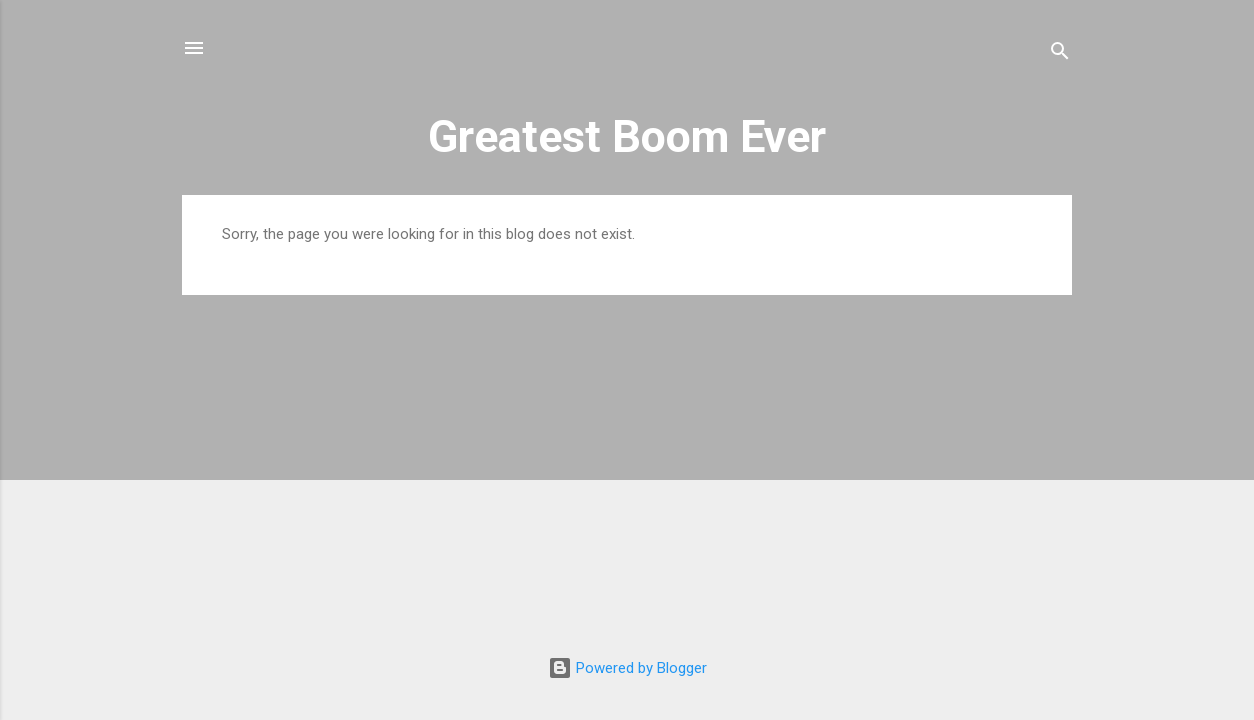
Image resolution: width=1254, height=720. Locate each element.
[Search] (1060, 54)
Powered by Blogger (627, 668)
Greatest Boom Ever (627, 136)
